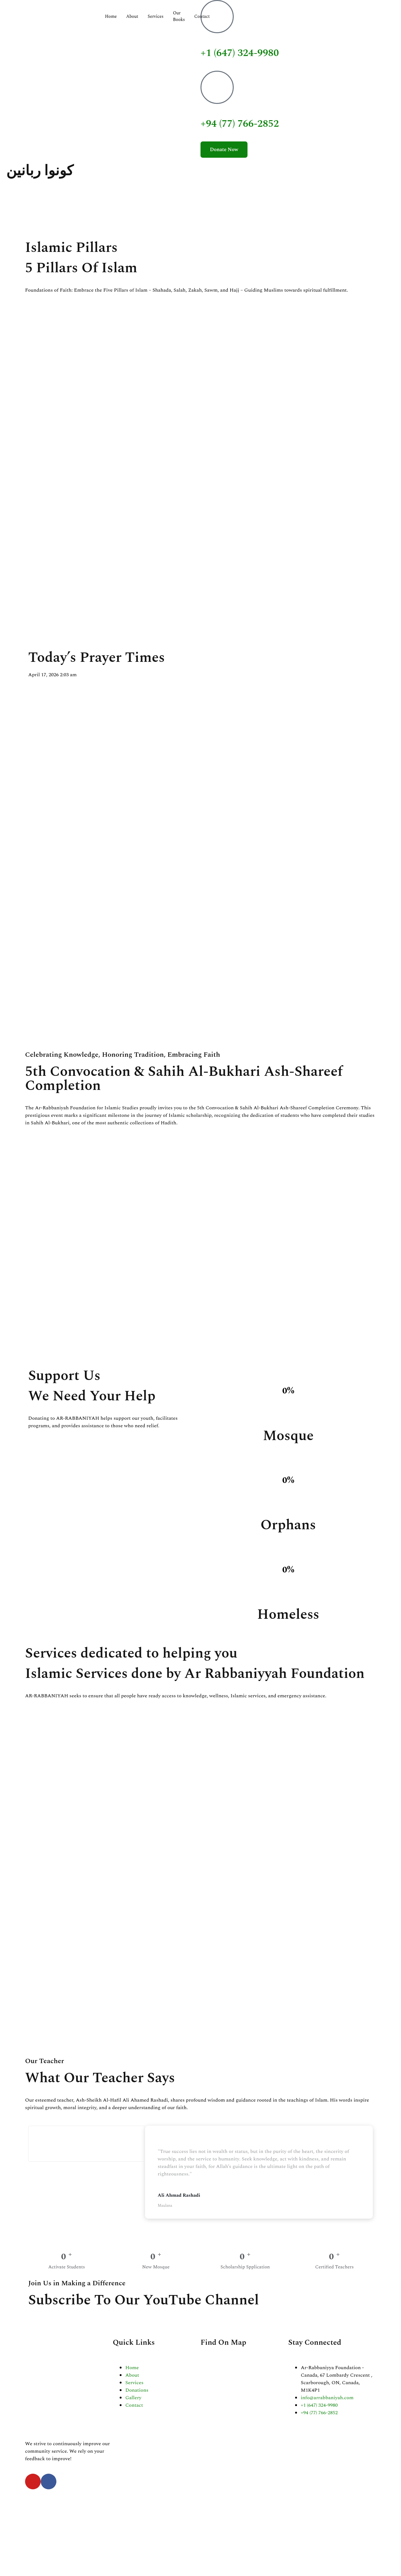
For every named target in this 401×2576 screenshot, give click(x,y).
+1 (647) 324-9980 (239, 53)
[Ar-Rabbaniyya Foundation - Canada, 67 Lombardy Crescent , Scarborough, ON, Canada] (244, 2383)
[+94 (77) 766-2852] (217, 87)
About (132, 16)
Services (156, 16)
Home (111, 16)
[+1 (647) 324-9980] (217, 16)
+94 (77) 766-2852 (239, 123)
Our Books (179, 16)
